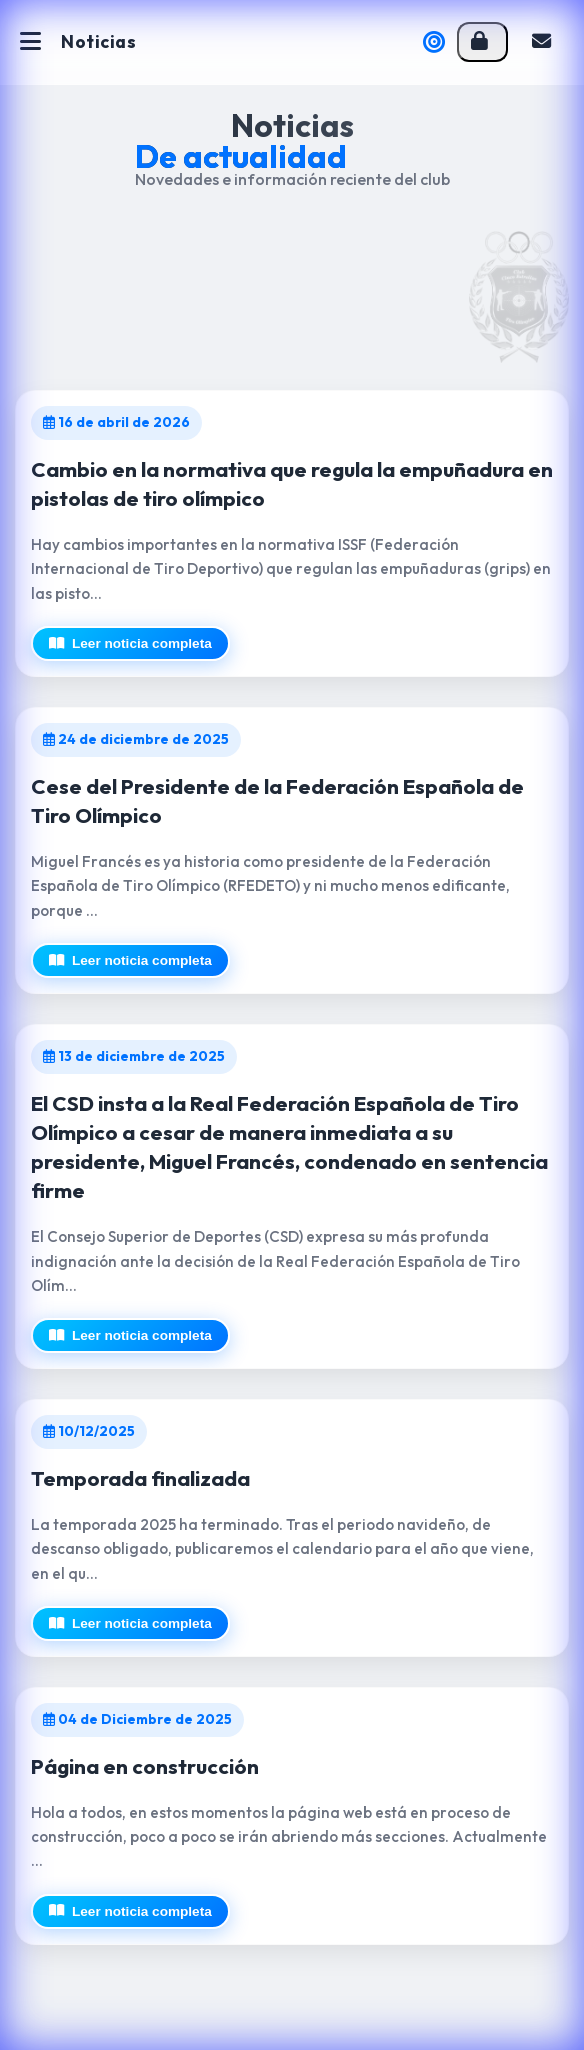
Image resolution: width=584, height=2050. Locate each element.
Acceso (479, 41)
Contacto (541, 41)
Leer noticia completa (130, 643)
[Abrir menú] (30, 42)
